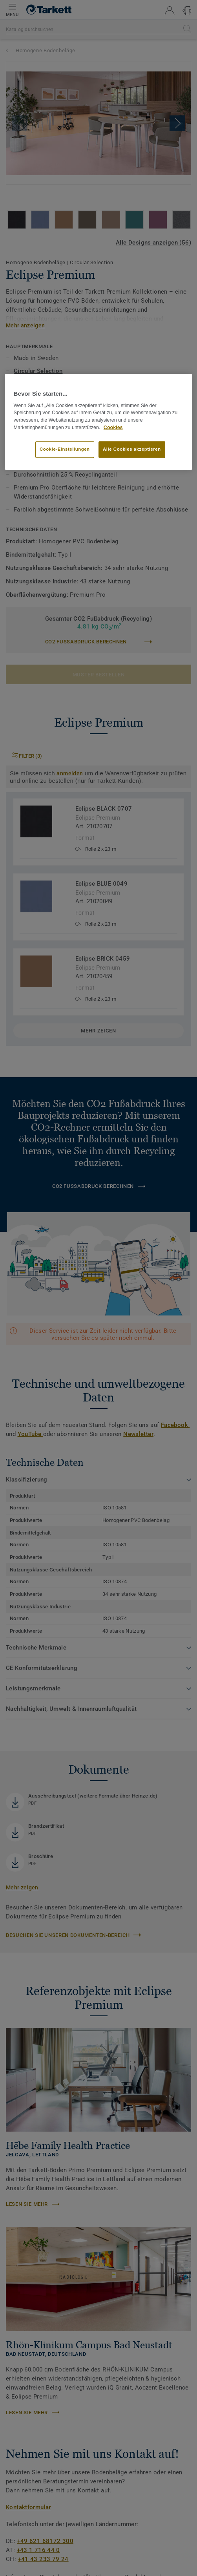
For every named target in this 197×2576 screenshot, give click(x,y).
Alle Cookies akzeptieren (132, 449)
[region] (98, 422)
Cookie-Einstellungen (65, 449)
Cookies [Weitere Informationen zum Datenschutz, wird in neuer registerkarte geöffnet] (113, 427)
